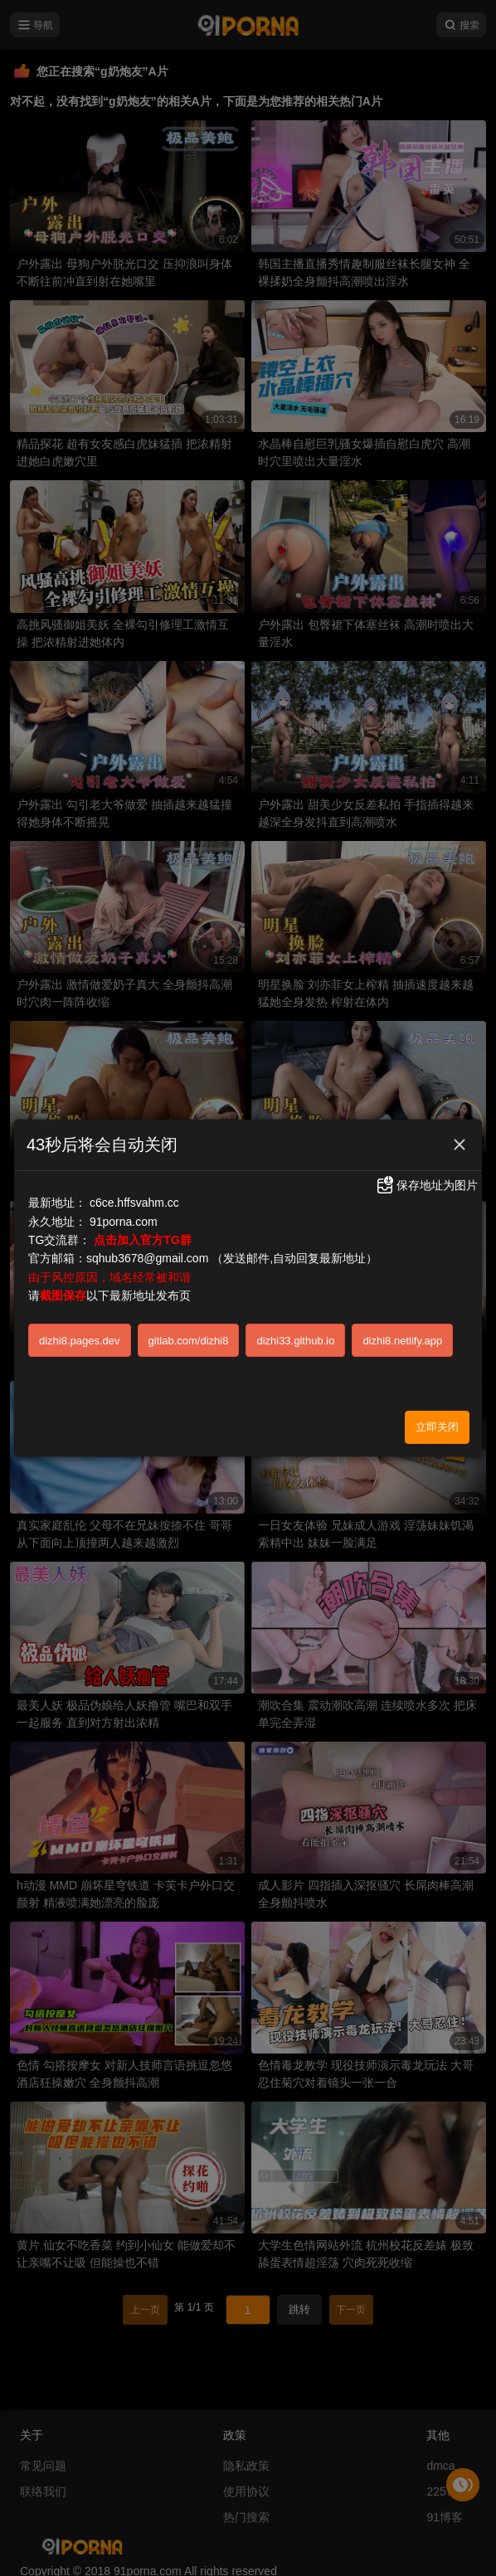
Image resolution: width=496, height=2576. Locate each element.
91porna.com (124, 1221)
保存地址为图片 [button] (426, 1185)
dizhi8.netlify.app (402, 1340)
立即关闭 (437, 1427)
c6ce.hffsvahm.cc (134, 1202)
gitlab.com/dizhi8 (188, 1340)
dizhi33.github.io (295, 1340)
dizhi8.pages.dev (79, 1340)
